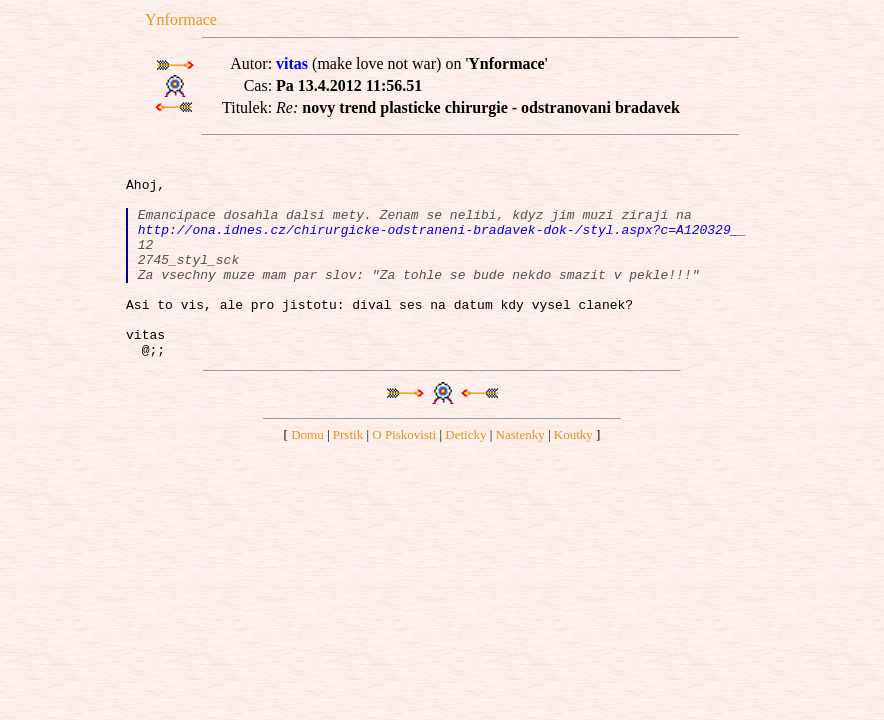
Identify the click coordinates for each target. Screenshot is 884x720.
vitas (292, 63)
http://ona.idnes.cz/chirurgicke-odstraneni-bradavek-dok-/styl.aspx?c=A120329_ (438, 244)
